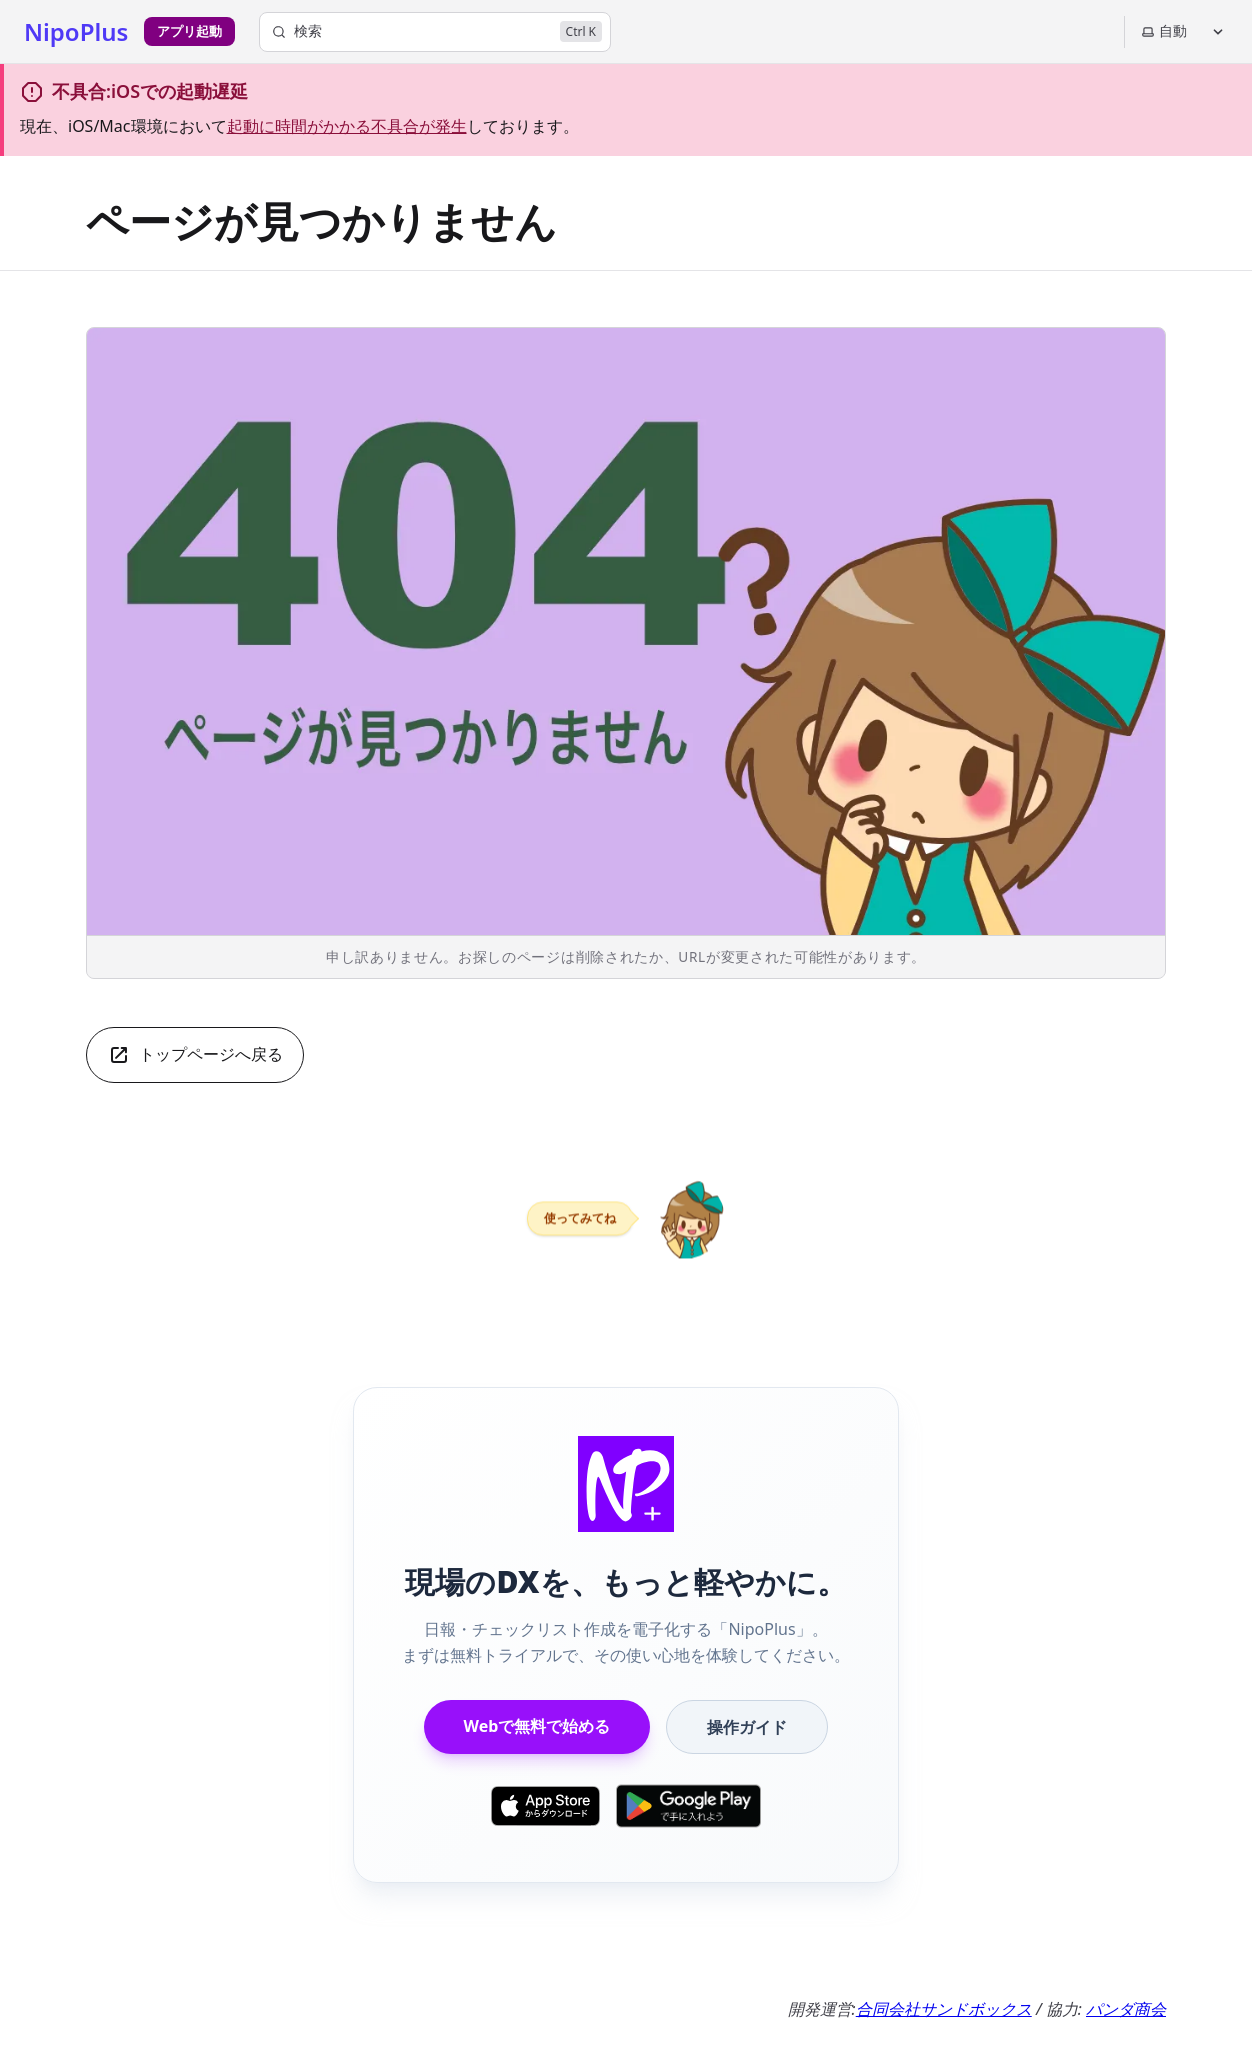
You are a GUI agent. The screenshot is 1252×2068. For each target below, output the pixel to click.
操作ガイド (747, 1727)
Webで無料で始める (537, 1726)
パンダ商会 (1126, 2009)
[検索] (435, 32)
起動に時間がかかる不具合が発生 (347, 126)
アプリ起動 (189, 31)
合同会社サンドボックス (944, 2009)
